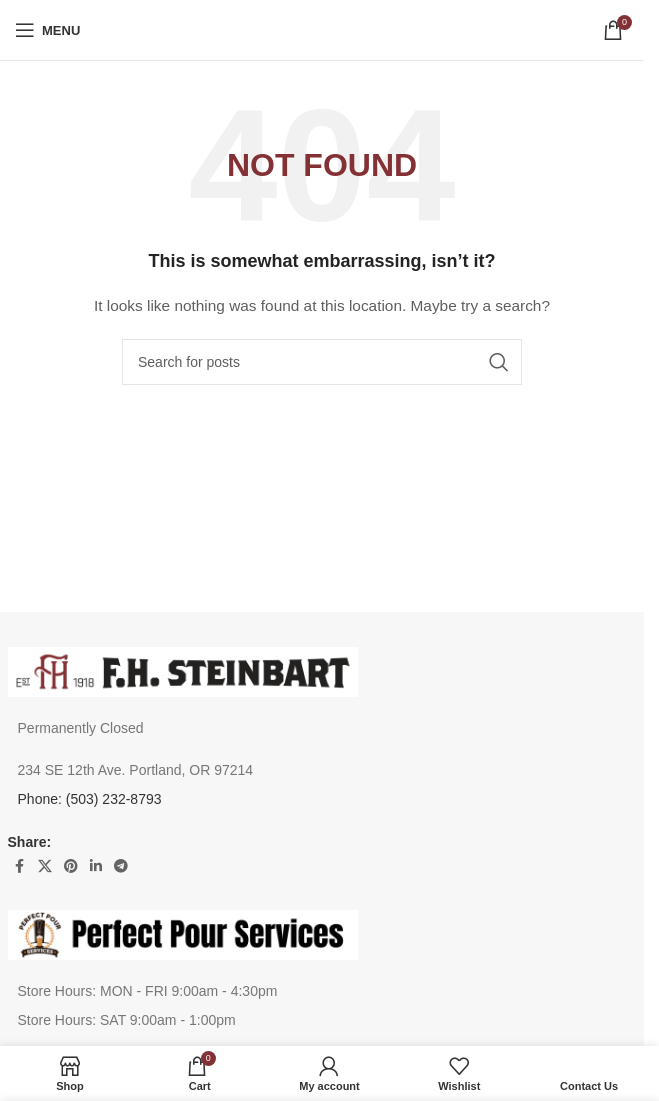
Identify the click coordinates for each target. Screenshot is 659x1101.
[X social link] (45, 866)
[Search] (322, 362)
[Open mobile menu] (47, 30)
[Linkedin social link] (96, 866)
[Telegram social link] (121, 866)
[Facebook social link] (20, 866)
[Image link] (183, 670)
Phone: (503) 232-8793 (90, 799)
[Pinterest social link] (71, 866)
